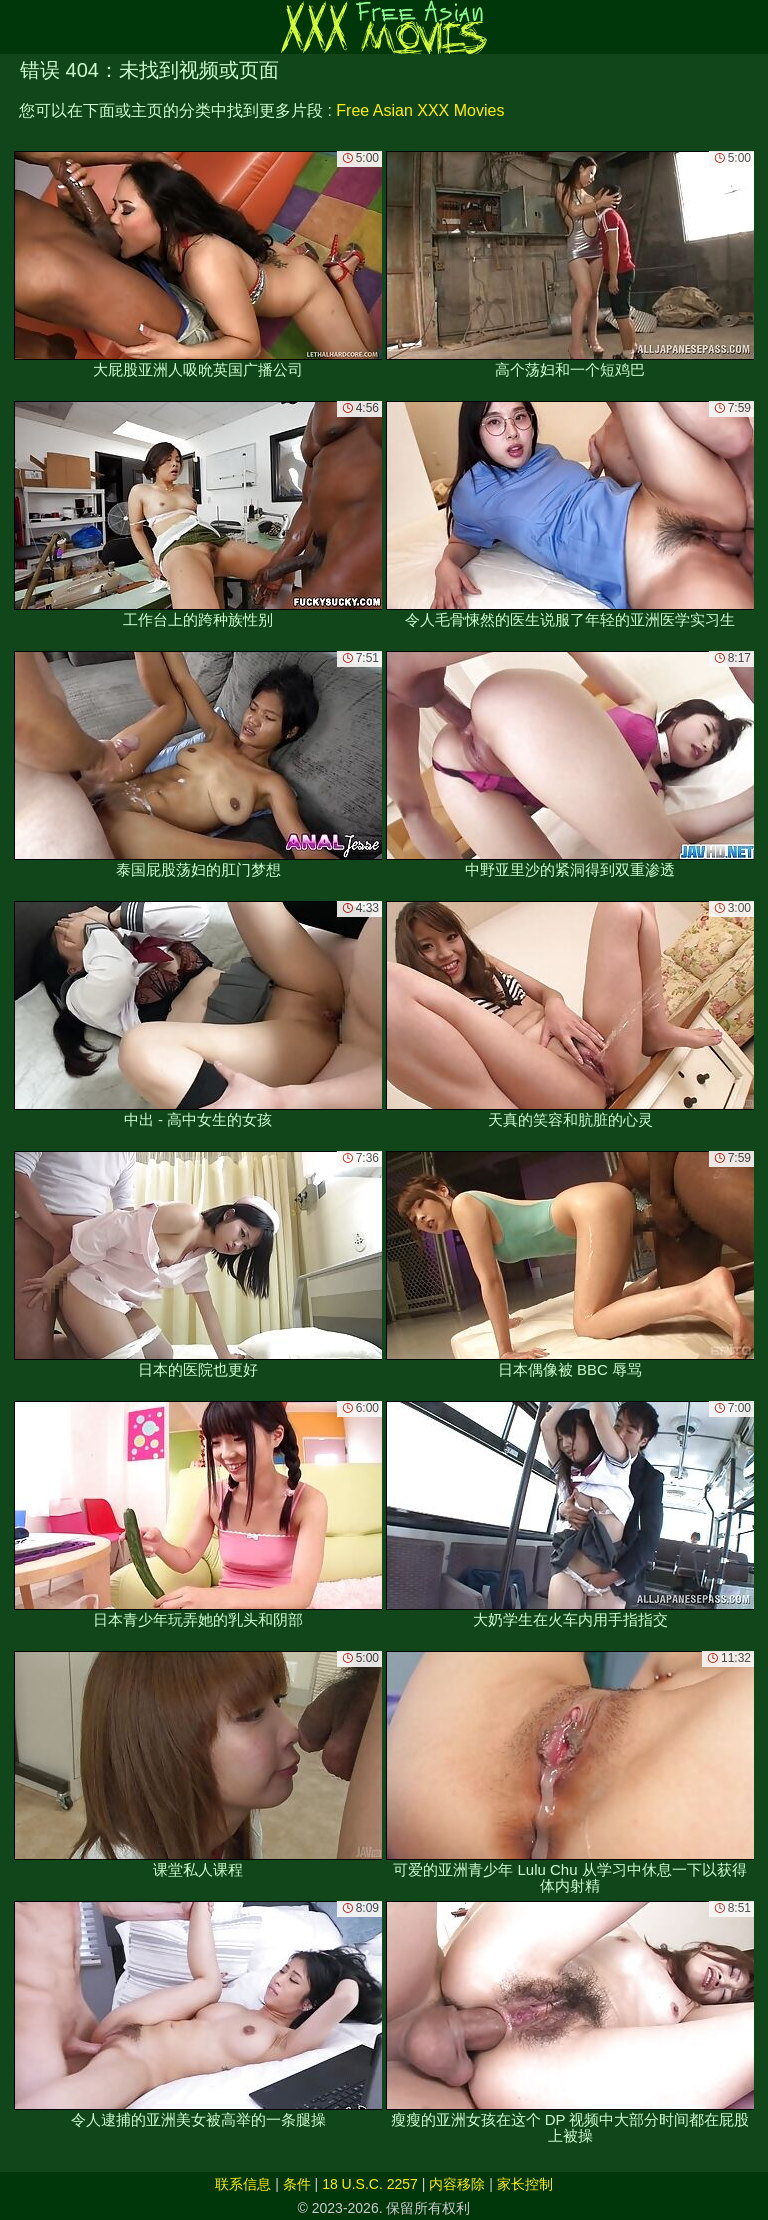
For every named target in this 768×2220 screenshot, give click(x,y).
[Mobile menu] (18, 27)
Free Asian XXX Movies (420, 110)
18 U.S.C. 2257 (370, 2184)
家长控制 (525, 2184)
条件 (297, 2184)
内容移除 (457, 2184)
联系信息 (243, 2184)
